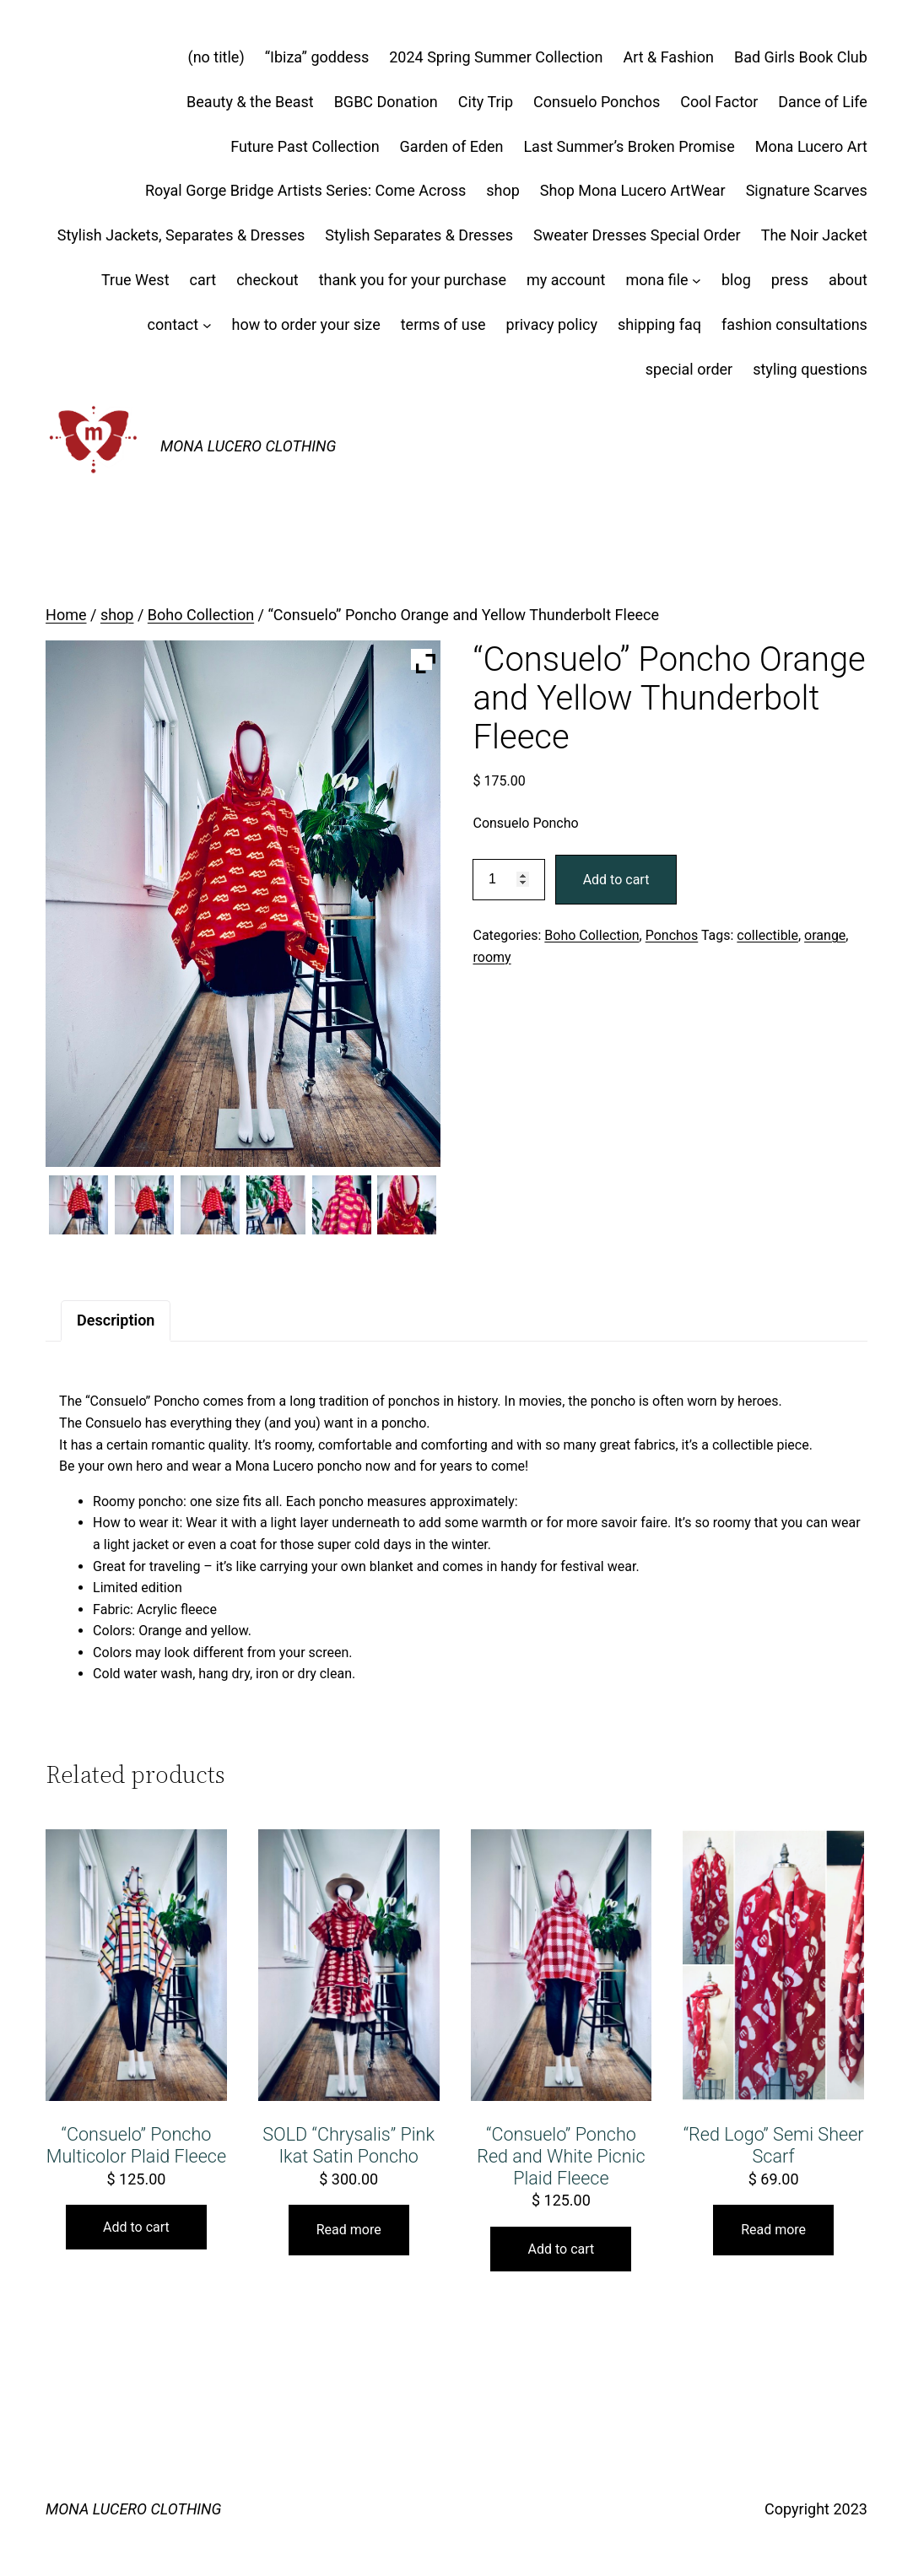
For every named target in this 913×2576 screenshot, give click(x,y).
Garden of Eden (452, 146)
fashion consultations (794, 324)
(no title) (215, 57)
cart (203, 280)
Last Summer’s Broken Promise (628, 146)
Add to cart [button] (136, 2227)
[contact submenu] (207, 325)
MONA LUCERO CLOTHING (248, 446)
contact (173, 324)
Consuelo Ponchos (596, 102)
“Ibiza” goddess (317, 57)
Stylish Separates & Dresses (419, 235)
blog (736, 280)
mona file (656, 280)
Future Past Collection (304, 146)
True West (135, 280)
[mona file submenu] (696, 280)
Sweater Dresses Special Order (637, 235)
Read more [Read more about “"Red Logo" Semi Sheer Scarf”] (773, 2230)
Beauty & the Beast (250, 102)
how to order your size (305, 324)
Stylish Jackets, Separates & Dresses (181, 235)
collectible (767, 935)
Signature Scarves (806, 190)
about (848, 280)
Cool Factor (719, 102)
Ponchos (672, 935)
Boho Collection (201, 615)
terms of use (443, 324)
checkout (267, 280)
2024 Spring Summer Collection (495, 57)
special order (689, 369)
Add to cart (616, 880)
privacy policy (551, 324)
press (789, 280)
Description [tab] (115, 1320)
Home (66, 615)
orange (824, 935)
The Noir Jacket (814, 235)
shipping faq (659, 324)
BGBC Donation (386, 102)
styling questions (810, 369)
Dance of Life (822, 102)
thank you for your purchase (412, 280)
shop (503, 190)
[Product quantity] (508, 879)
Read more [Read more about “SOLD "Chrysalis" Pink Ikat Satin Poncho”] (348, 2230)
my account (566, 280)
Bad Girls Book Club (800, 57)
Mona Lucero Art (811, 146)
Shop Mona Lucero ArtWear (633, 190)
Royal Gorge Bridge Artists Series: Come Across (305, 190)
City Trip (485, 102)
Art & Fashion (668, 57)
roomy (492, 957)
